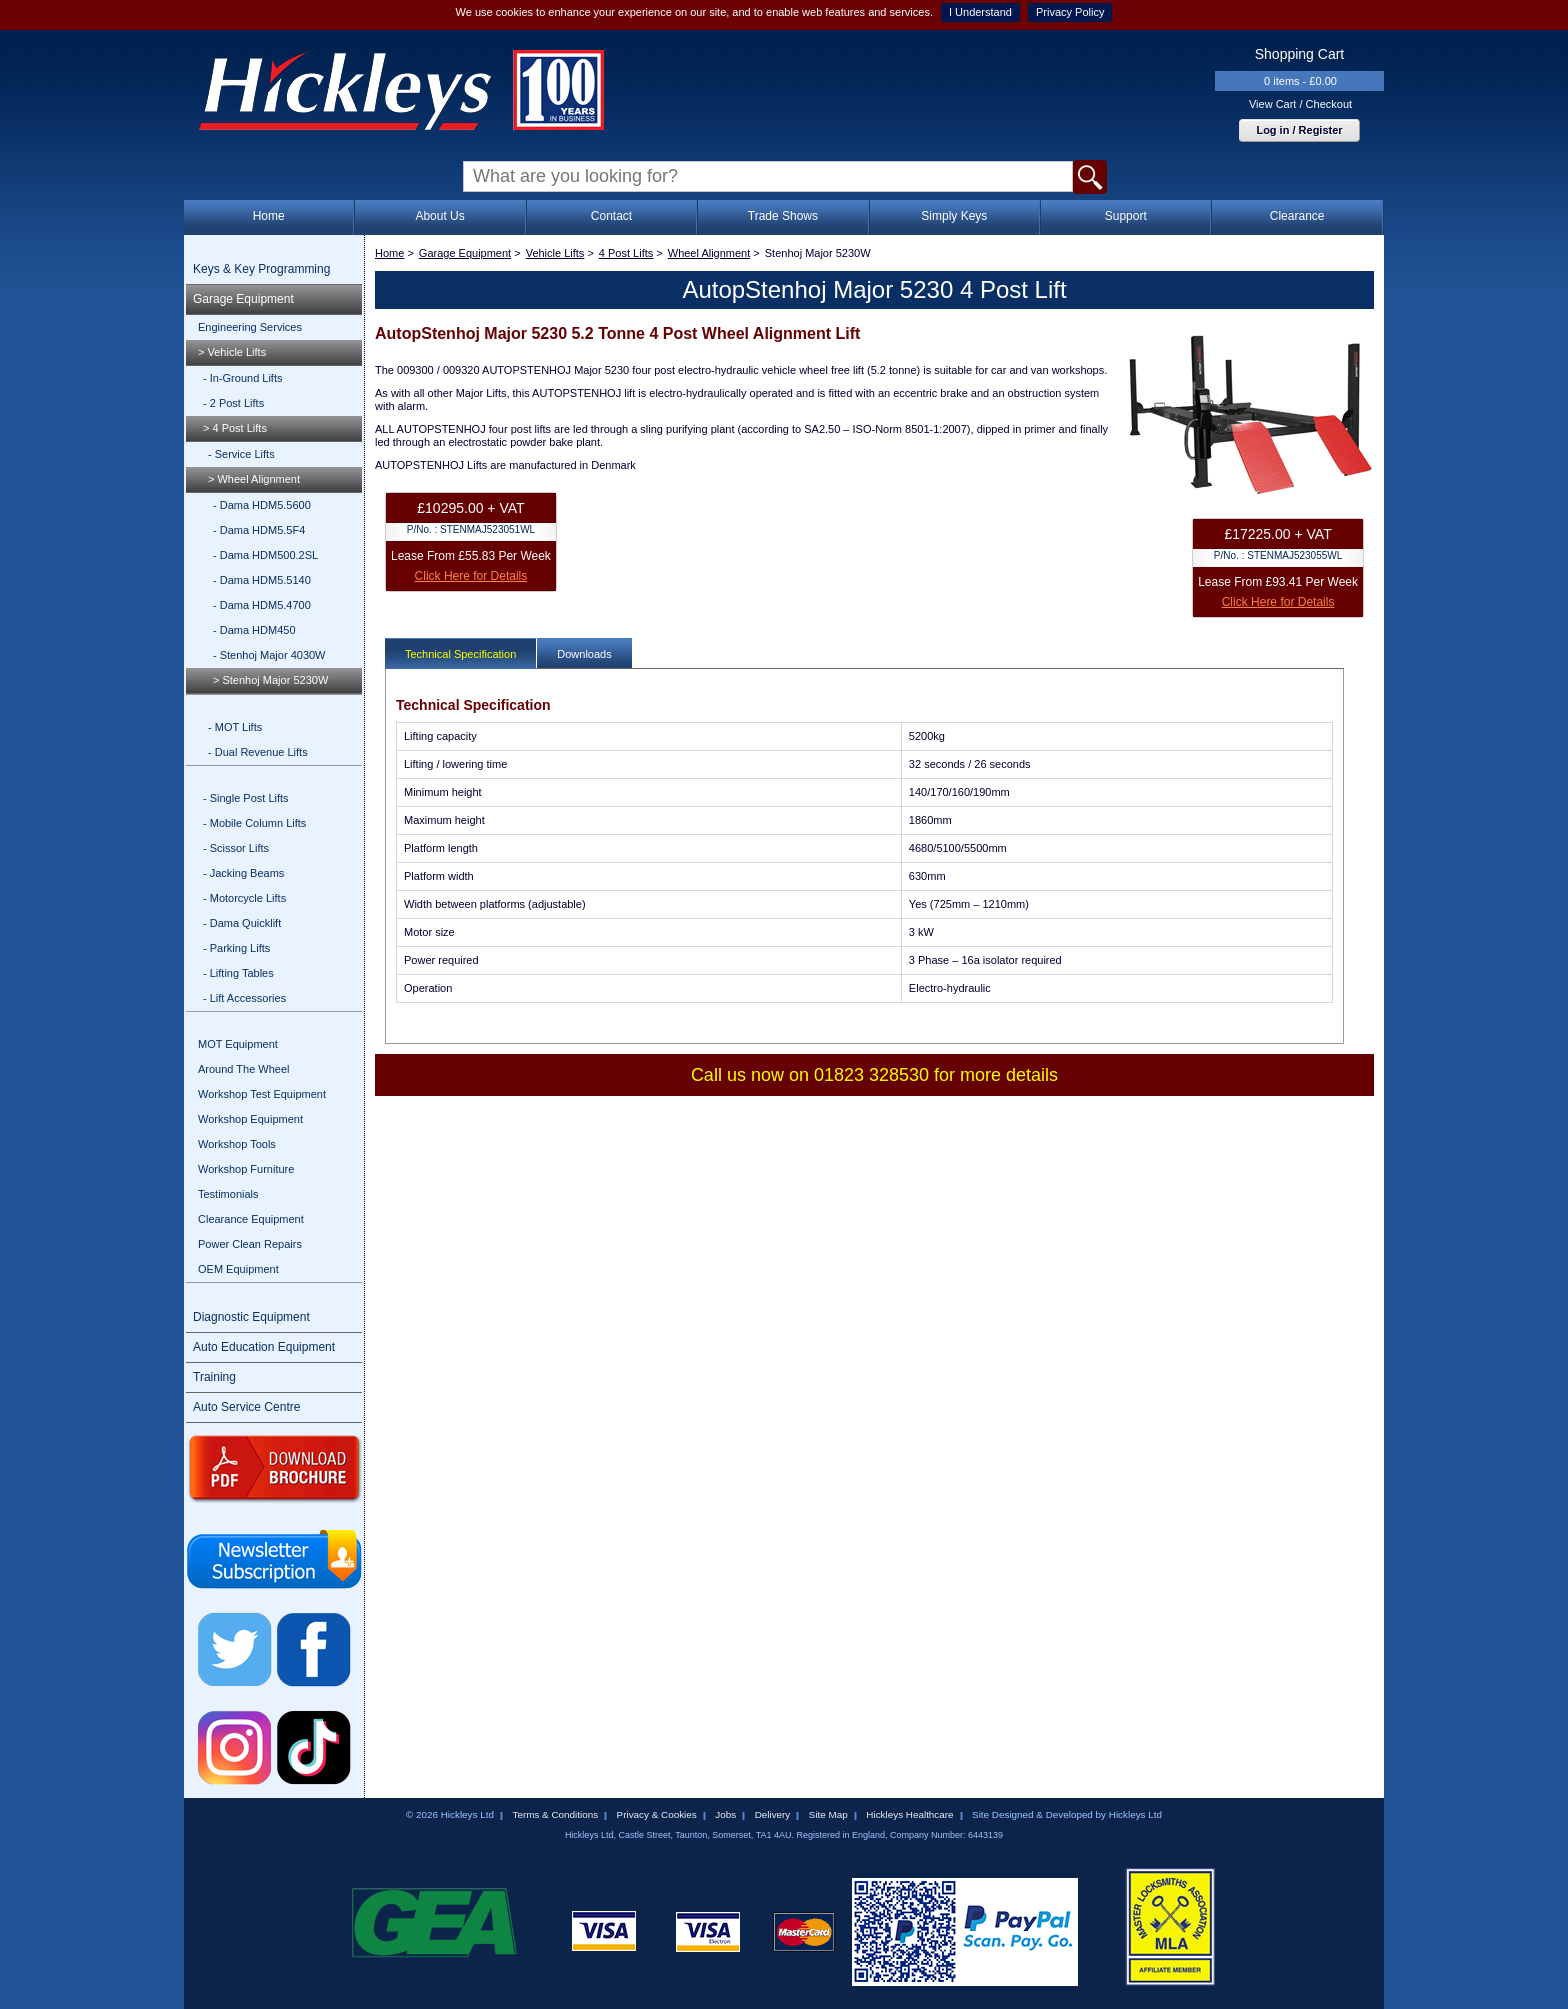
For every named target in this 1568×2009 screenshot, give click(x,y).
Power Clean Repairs (250, 1244)
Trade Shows (783, 216)
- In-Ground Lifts (242, 378)
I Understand (980, 12)
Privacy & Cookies (657, 1814)
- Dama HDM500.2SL (265, 555)
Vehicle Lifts (555, 253)
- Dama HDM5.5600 (262, 505)
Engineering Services (250, 327)
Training (214, 1377)
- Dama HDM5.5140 (262, 580)
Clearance (1297, 216)
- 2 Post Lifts (233, 403)
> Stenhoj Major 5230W (270, 680)
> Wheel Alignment (254, 479)
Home (269, 216)
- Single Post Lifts (246, 798)
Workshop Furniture (246, 1169)
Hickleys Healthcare (909, 1814)
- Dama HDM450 (254, 630)
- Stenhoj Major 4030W (269, 655)
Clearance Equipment (251, 1219)
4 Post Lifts (626, 253)
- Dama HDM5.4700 (262, 605)
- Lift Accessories (244, 998)
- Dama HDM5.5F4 (259, 530)
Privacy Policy (1070, 12)
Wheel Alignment (709, 253)
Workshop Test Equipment (262, 1094)
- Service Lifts (241, 454)
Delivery (773, 1814)
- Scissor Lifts (236, 848)
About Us (439, 216)
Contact (611, 216)
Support (1126, 216)
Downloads (584, 654)
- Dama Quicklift (242, 923)
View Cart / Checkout (1300, 104)
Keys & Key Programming (261, 269)
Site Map (828, 1814)
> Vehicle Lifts (232, 352)
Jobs (725, 1814)
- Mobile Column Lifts (254, 823)
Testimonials (228, 1194)
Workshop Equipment (250, 1119)
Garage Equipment (243, 299)
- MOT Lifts (235, 727)
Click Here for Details (471, 576)
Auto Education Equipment (264, 1347)
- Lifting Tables (238, 973)
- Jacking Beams (243, 873)
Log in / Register (1299, 130)
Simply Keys (954, 216)
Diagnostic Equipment (251, 1317)
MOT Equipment (238, 1044)
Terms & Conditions (555, 1814)
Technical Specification (460, 654)
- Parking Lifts (236, 948)
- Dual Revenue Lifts (258, 752)
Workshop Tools (237, 1144)
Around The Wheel (244, 1069)
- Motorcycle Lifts (244, 898)
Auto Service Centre (246, 1407)
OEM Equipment (238, 1269)
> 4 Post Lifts (235, 428)
